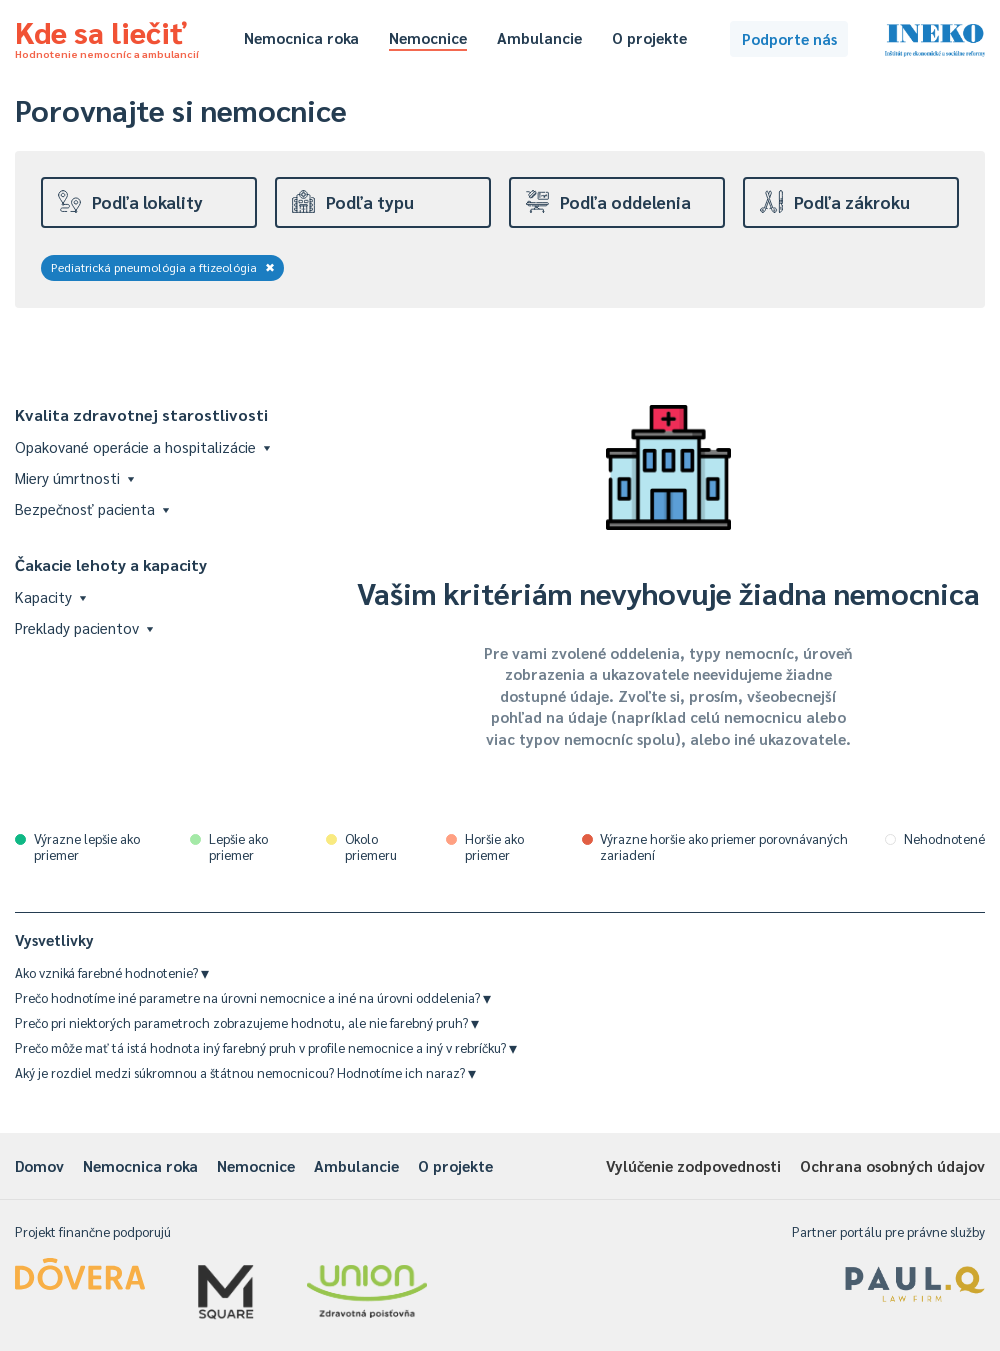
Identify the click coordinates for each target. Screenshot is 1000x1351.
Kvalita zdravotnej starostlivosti (141, 414)
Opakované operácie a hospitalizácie (142, 446)
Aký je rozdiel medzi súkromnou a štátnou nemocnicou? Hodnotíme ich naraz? (245, 1072)
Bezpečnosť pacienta (92, 508)
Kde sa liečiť (107, 36)
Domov (39, 1165)
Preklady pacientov (84, 627)
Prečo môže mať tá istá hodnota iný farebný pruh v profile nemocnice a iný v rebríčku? (266, 1047)
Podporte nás (789, 38)
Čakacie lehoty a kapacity (111, 564)
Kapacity (50, 596)
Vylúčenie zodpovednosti (693, 1165)
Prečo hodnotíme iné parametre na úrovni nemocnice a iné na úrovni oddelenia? (253, 997)
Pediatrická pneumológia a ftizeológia (163, 267)
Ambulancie (539, 37)
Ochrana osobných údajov (892, 1165)
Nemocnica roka (301, 37)
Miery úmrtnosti (74, 477)
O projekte (649, 37)
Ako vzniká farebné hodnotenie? (112, 972)
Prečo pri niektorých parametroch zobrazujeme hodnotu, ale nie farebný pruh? (247, 1022)
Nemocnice (428, 37)
